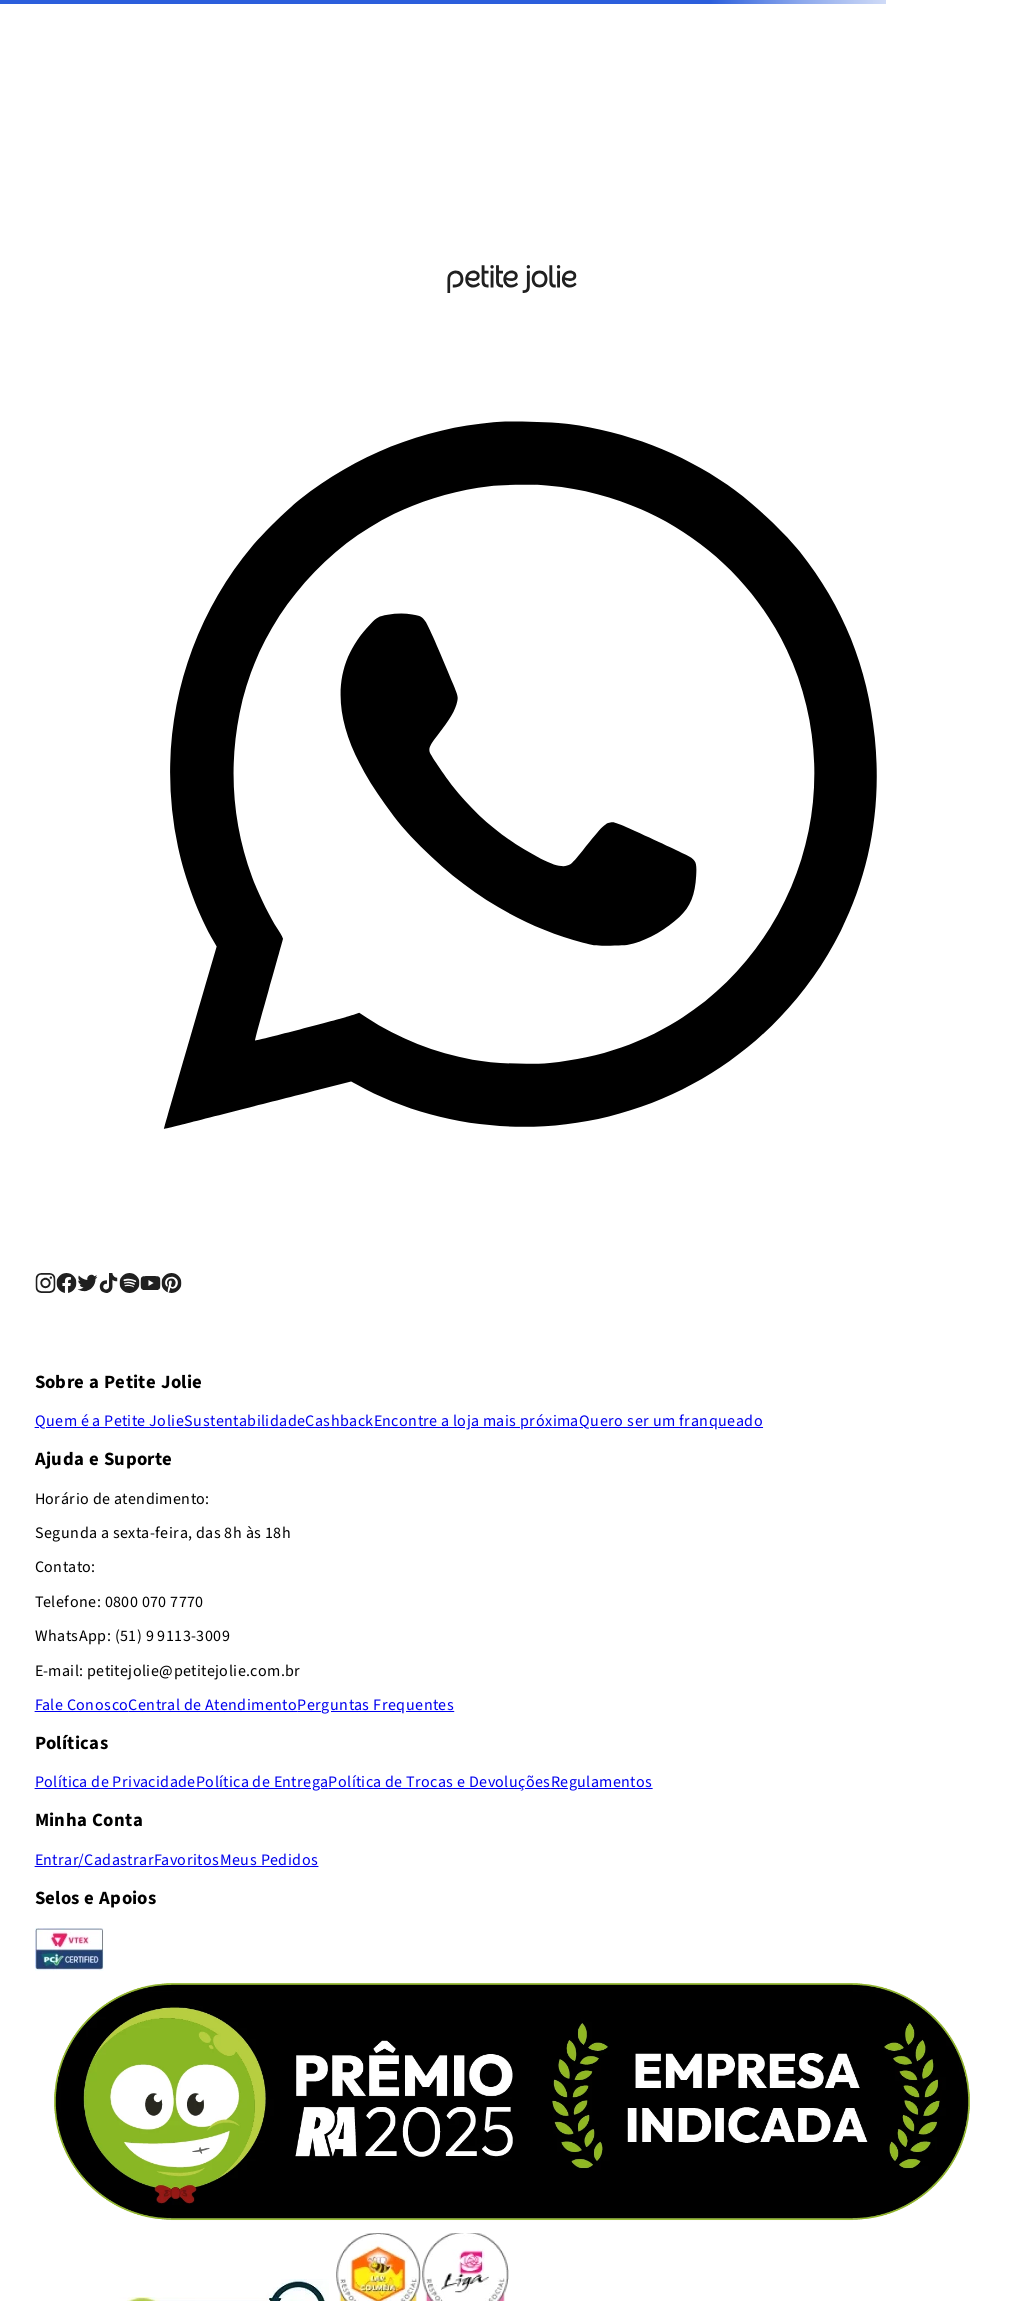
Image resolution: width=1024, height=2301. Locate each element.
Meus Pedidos (269, 1860)
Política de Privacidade (115, 1782)
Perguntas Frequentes (375, 1705)
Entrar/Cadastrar (94, 1860)
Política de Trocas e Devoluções (439, 1782)
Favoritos (187, 1860)
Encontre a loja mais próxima (476, 1421)
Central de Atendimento (212, 1705)
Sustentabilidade (244, 1421)
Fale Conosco (82, 1705)
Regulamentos (602, 1782)
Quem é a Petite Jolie (109, 1421)
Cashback (339, 1421)
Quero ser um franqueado (671, 1421)
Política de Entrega (262, 1782)
